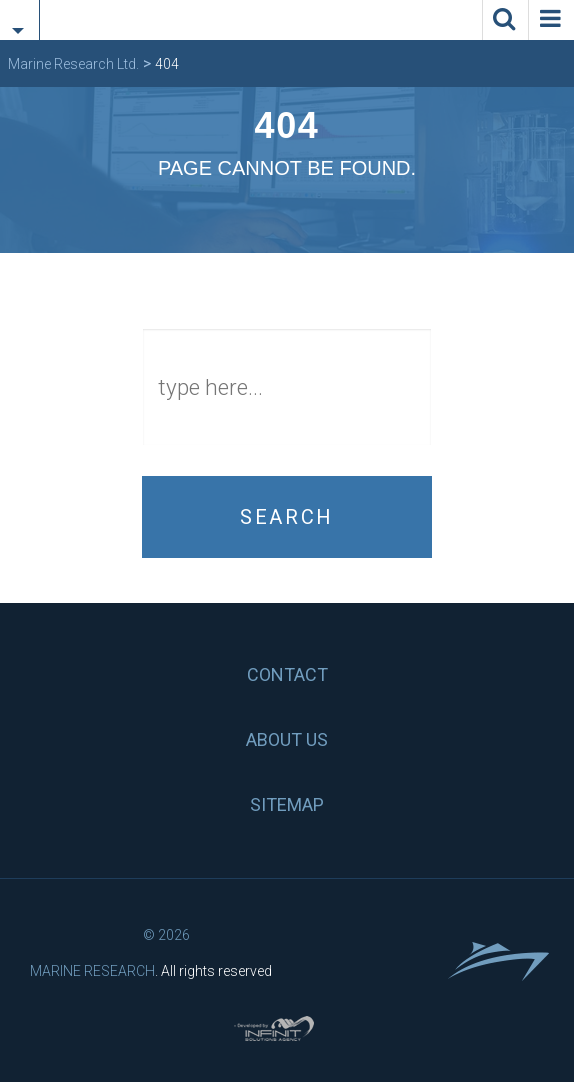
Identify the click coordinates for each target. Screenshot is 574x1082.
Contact (287, 674)
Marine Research (92, 971)
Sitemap (287, 804)
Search (287, 517)
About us (287, 739)
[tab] (19, 7)
